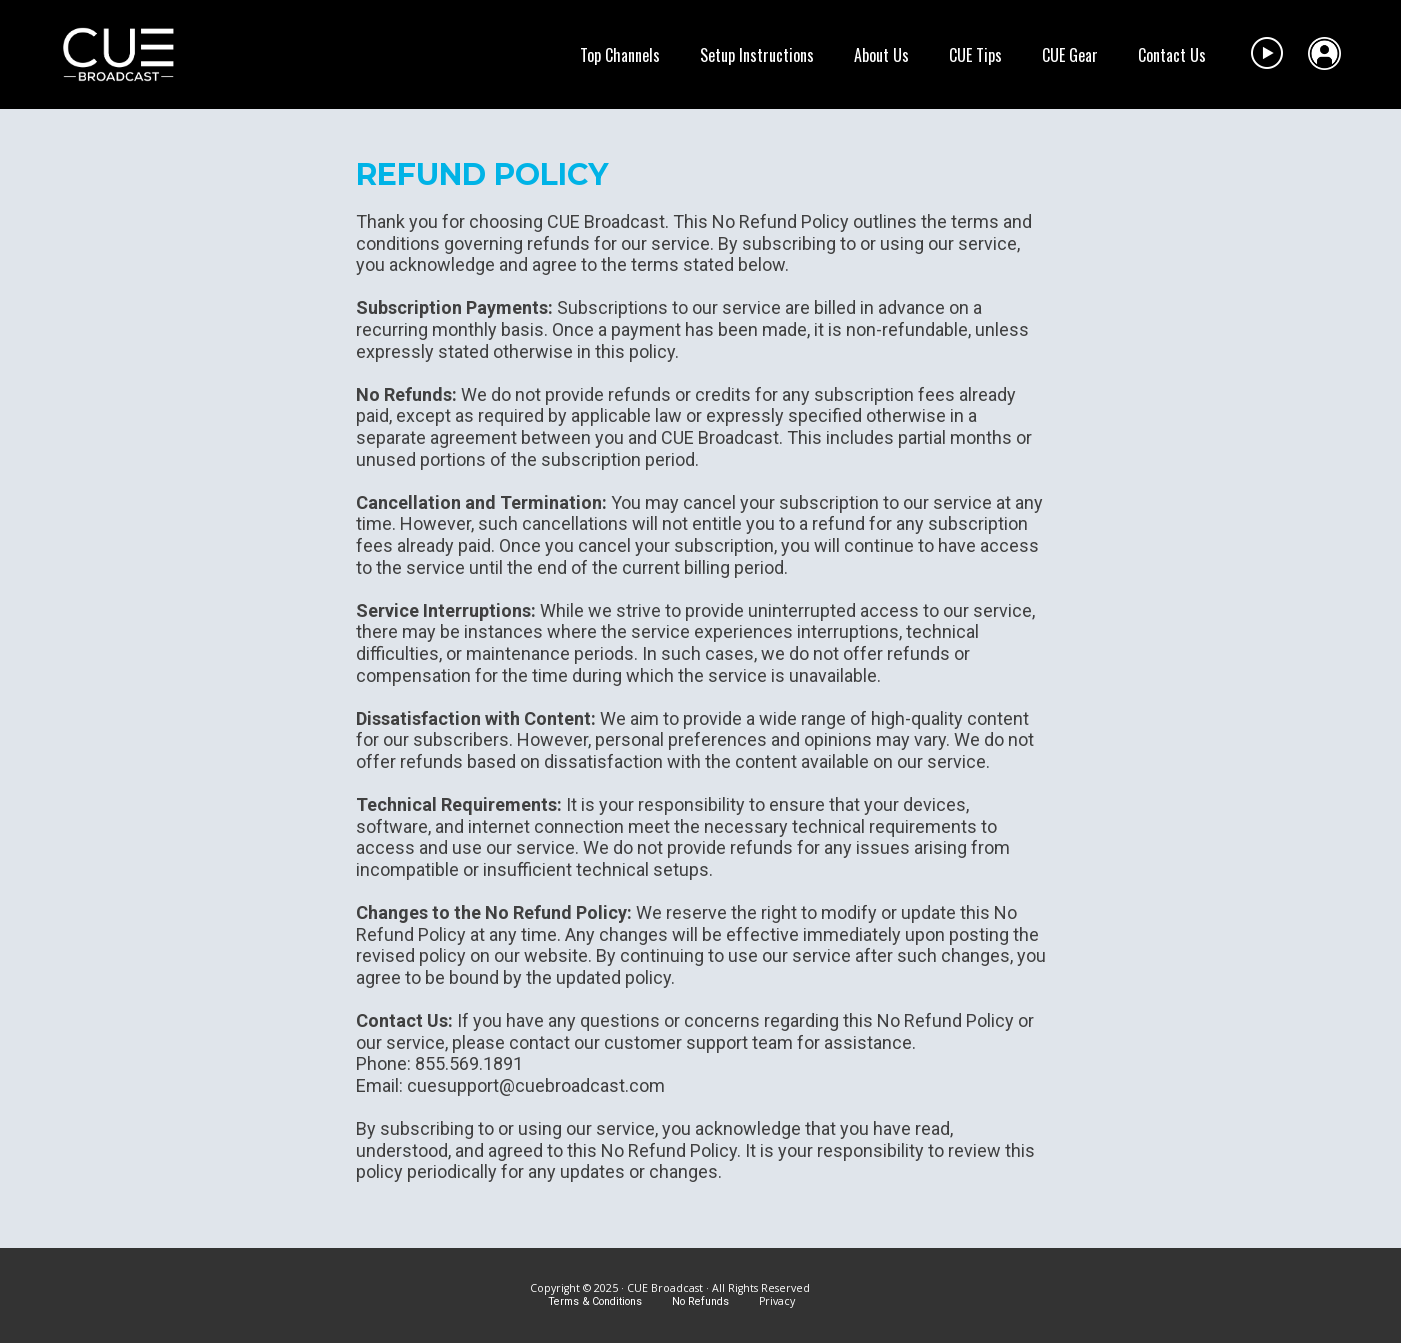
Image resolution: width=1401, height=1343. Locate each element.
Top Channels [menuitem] (620, 55)
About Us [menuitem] (881, 55)
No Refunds (702, 1301)
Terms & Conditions (595, 1301)
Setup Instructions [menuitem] (757, 55)
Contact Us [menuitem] (1172, 55)
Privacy (777, 1301)
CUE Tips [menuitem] (975, 55)
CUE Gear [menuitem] (1070, 55)
